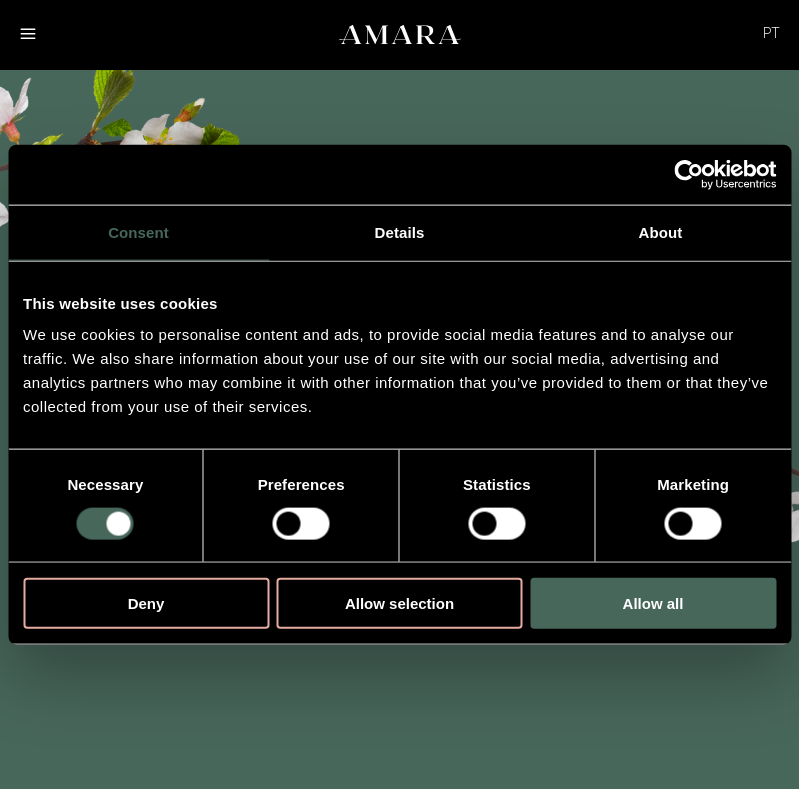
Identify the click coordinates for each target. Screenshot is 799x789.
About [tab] (661, 231)
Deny (146, 603)
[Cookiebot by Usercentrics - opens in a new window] (688, 174)
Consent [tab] (138, 231)
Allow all (653, 603)
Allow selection (399, 603)
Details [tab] (400, 231)
